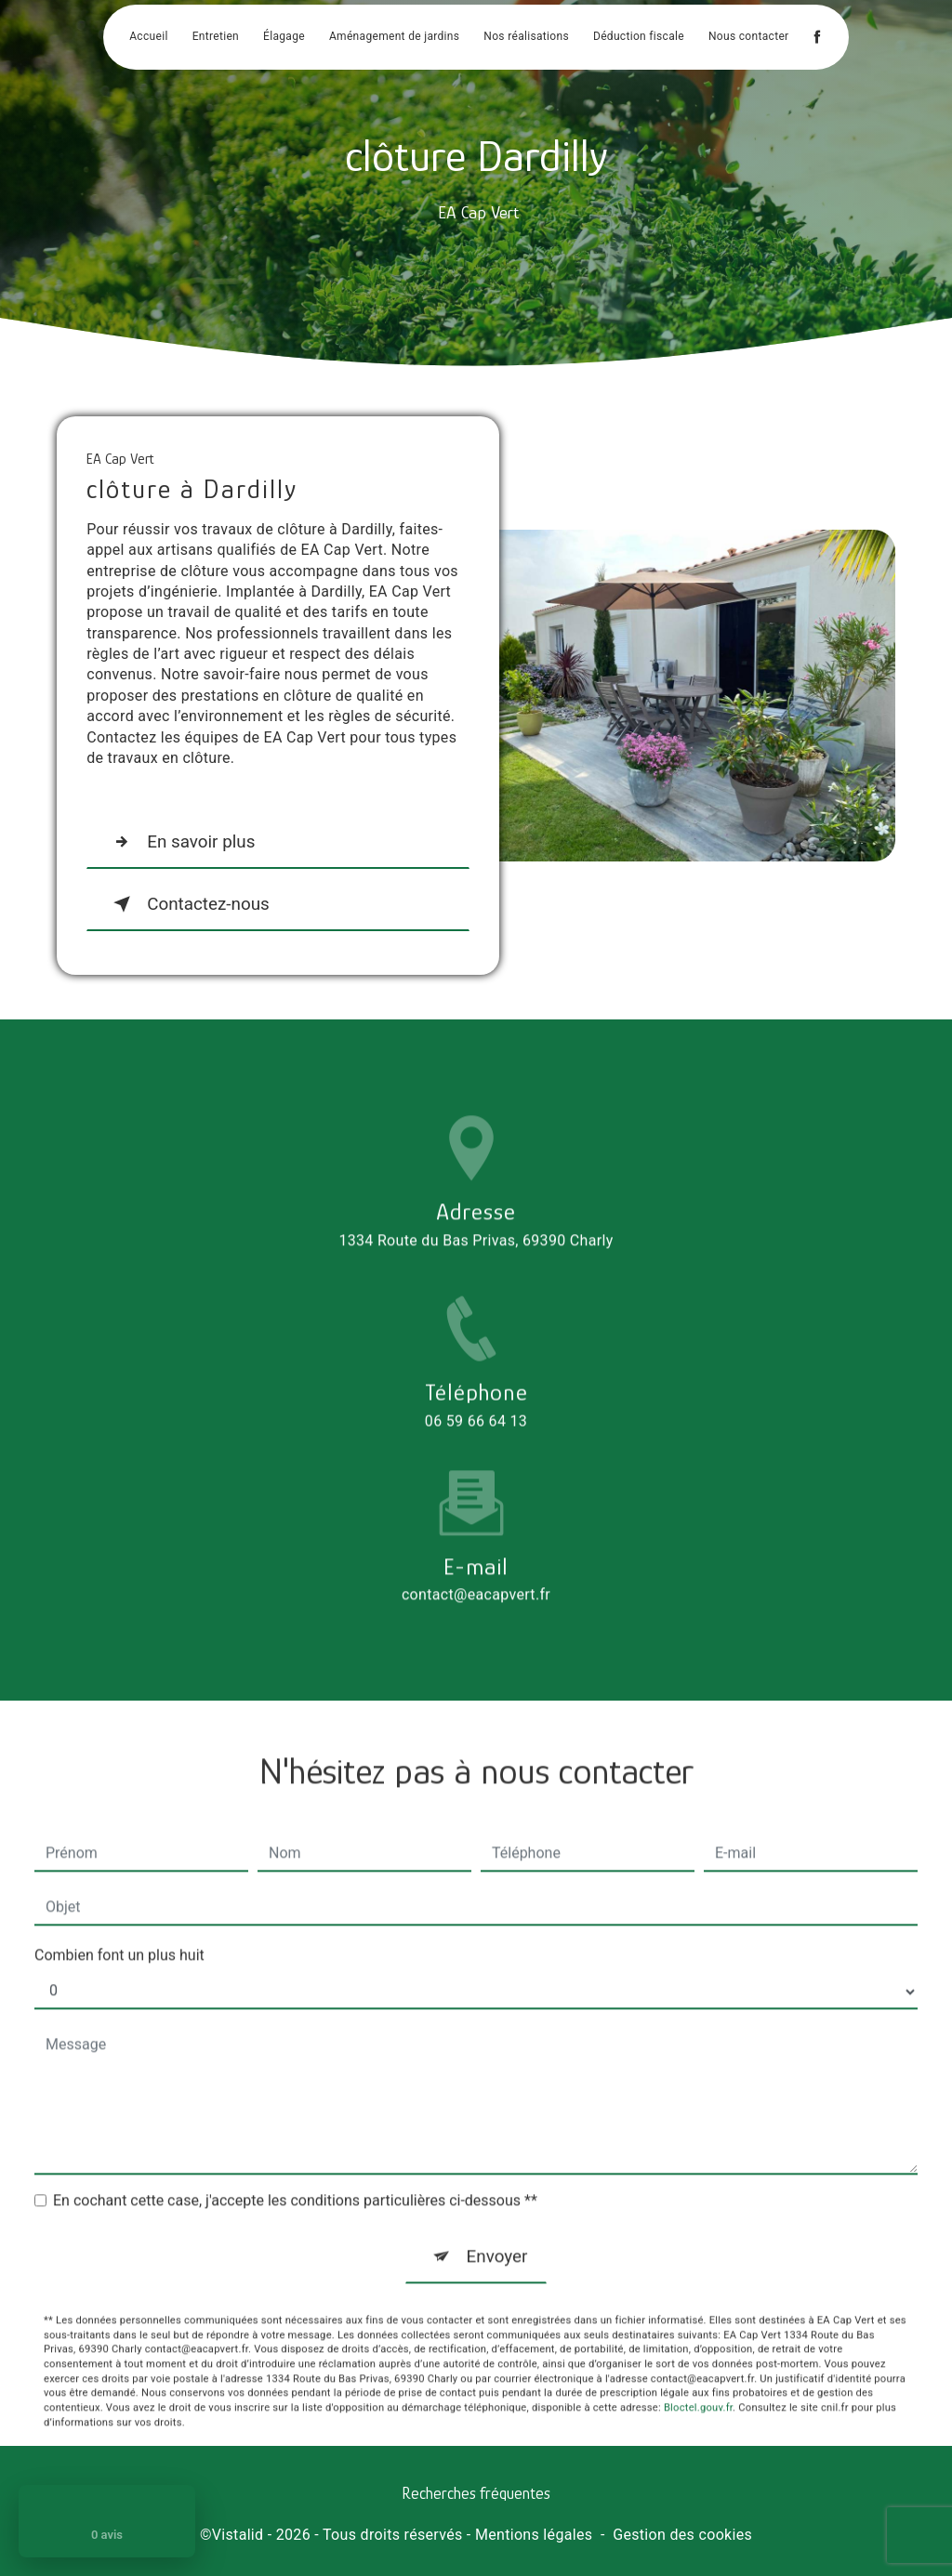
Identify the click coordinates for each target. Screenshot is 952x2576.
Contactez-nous (188, 904)
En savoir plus (181, 842)
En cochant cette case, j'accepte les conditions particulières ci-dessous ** (295, 2170)
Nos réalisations (526, 37)
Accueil (148, 37)
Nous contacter (748, 37)
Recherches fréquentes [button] (476, 2493)
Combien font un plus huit (119, 1925)
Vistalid (238, 2535)
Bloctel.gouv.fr (698, 2378)
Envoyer (497, 2226)
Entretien (215, 37)
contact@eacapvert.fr (476, 1565)
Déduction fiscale (638, 37)
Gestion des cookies (682, 2535)
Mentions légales (533, 2535)
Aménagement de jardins (394, 37)
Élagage (284, 37)
